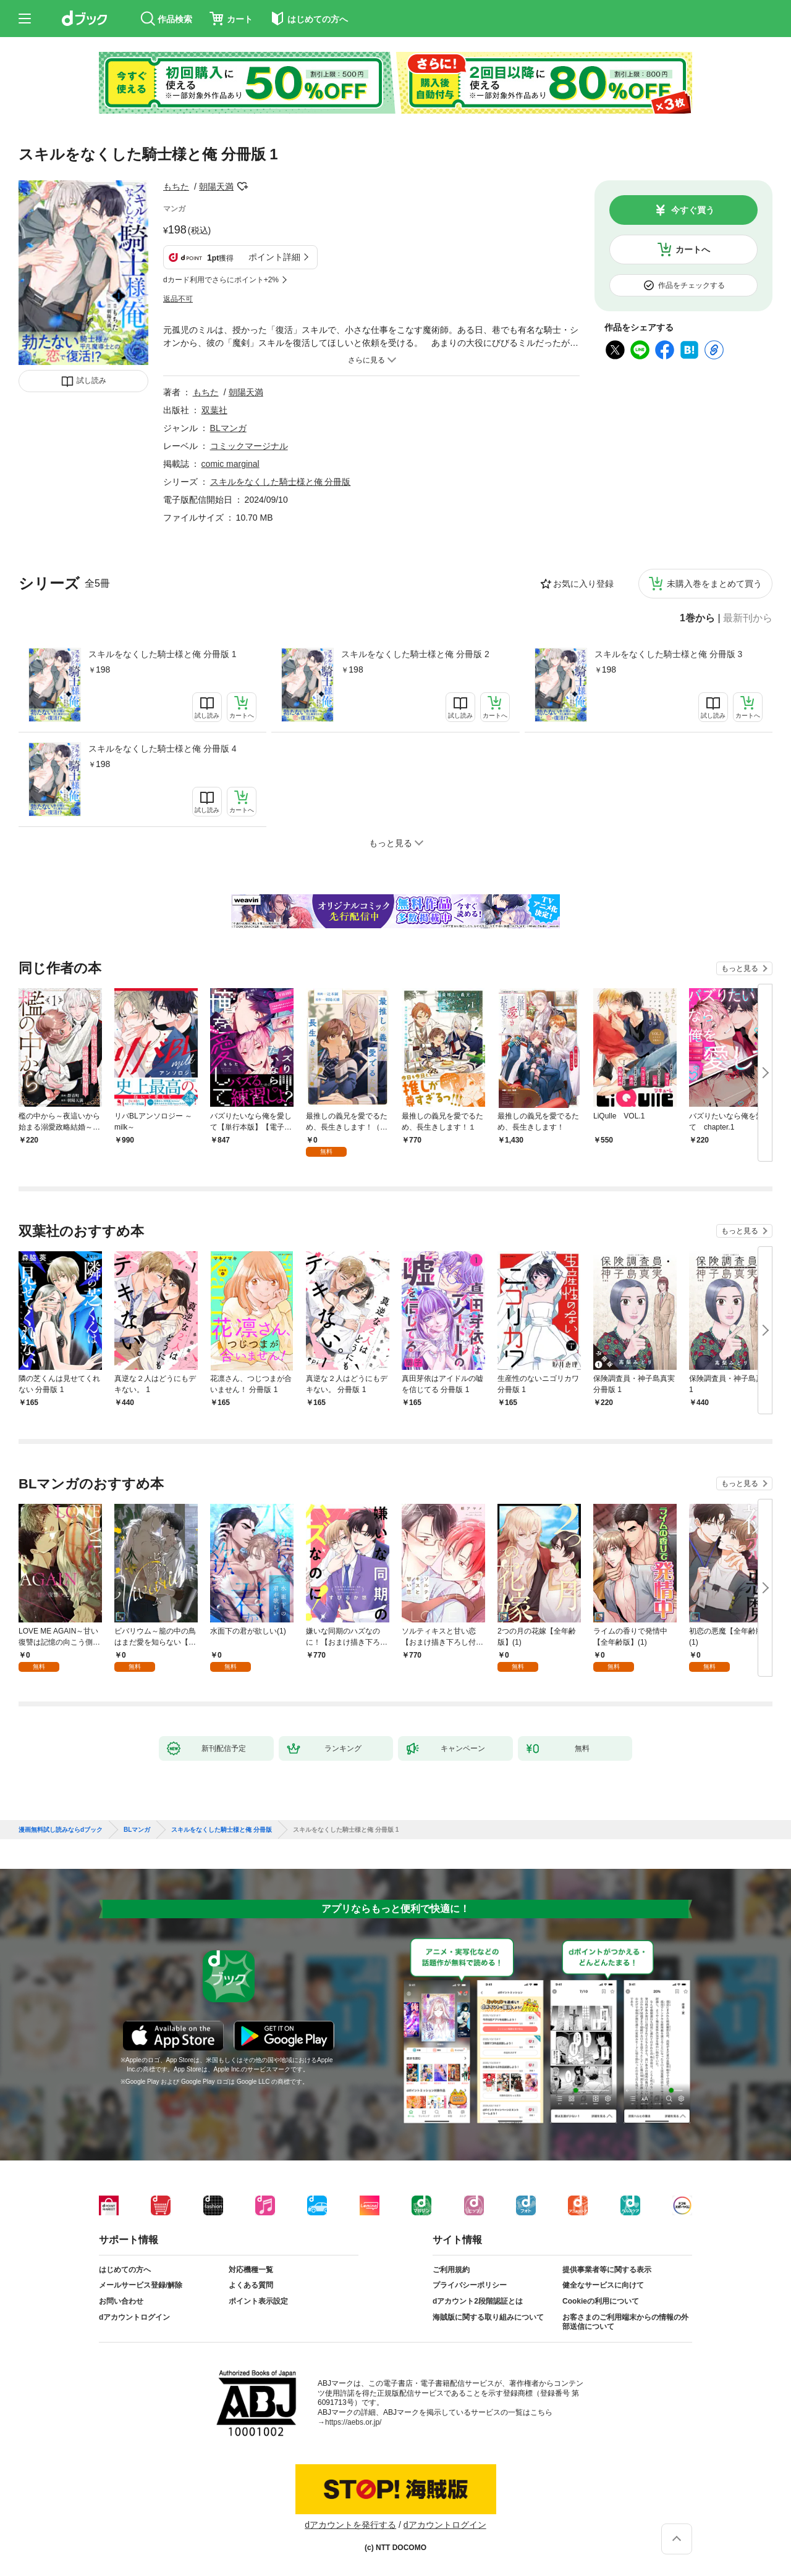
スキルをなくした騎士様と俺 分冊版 (280, 482)
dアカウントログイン (134, 2317)
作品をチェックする (691, 285)
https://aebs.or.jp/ (353, 2422)
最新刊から (747, 618)
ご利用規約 (451, 2269)
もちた (176, 186)
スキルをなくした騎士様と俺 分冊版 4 (162, 748)
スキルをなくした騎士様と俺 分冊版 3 (668, 654)
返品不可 (178, 299)
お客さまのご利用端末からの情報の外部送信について (625, 2322)
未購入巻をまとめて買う (714, 584)
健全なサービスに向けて (603, 2285)
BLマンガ (228, 428)
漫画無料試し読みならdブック (61, 1830)
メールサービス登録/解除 (140, 2285)
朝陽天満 (216, 186)
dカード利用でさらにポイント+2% (221, 279)
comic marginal (230, 464)
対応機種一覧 (251, 2269)
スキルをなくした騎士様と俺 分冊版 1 (162, 654)
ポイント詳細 (274, 257)
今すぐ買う (692, 210)
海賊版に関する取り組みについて (488, 2317)
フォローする (242, 186)
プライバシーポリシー (470, 2285)
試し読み (91, 380)
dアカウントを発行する (350, 2525)
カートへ (692, 249)
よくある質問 (251, 2285)
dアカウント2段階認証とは (478, 2301)
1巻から (697, 618)
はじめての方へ (125, 2269)
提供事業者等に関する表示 (606, 2269)
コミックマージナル (249, 446)
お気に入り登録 (583, 584)
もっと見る (739, 968)
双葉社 (214, 410)
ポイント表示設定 (258, 2301)
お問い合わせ (121, 2301)
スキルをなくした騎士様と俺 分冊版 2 (415, 654)
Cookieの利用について (600, 2301)
